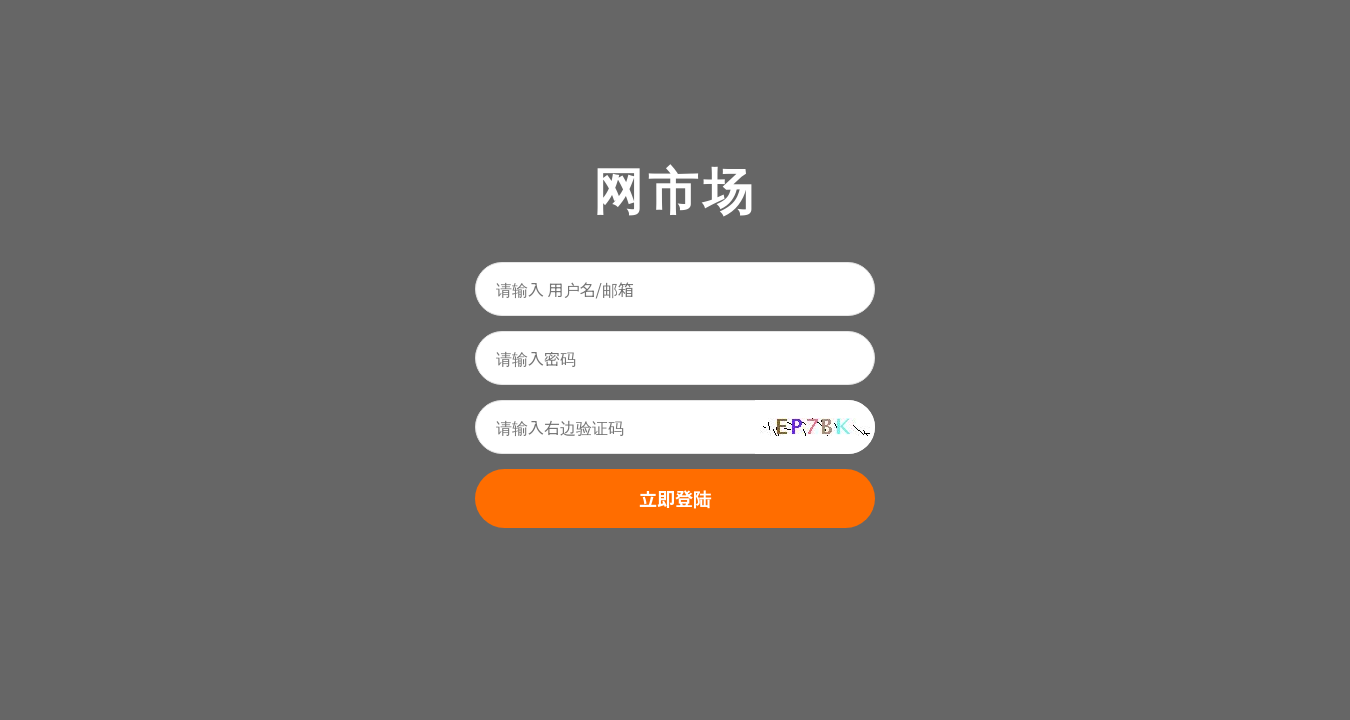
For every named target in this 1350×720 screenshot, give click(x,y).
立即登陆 (675, 498)
